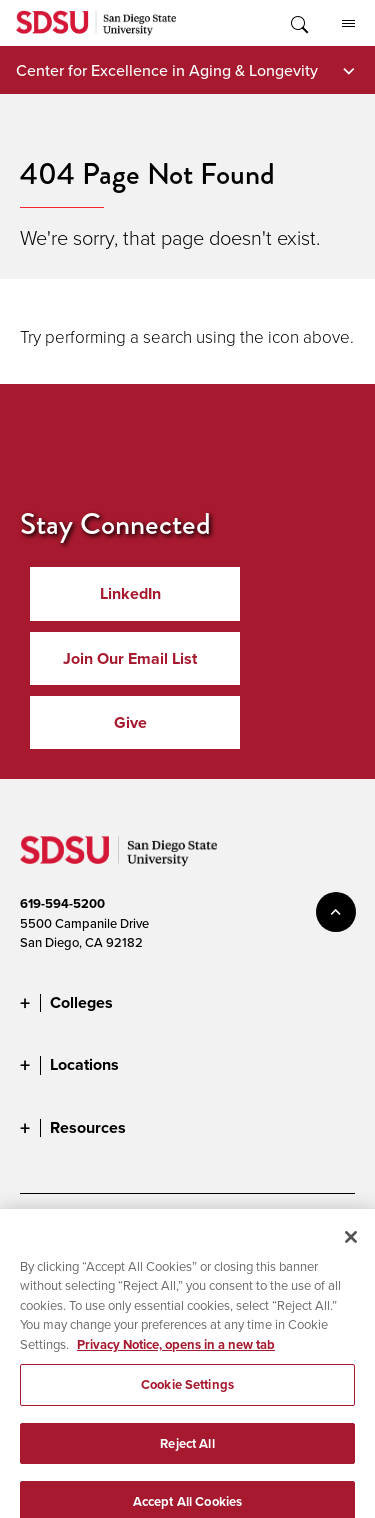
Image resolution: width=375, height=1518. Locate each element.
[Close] (351, 1248)
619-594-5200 (62, 903)
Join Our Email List (130, 658)
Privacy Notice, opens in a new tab (176, 1355)
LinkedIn (130, 593)
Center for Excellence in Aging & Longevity (167, 70)
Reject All (187, 1454)
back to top (336, 912)
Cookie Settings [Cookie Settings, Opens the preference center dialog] (187, 1395)
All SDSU (348, 24)
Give (130, 722)
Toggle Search (298, 23)
